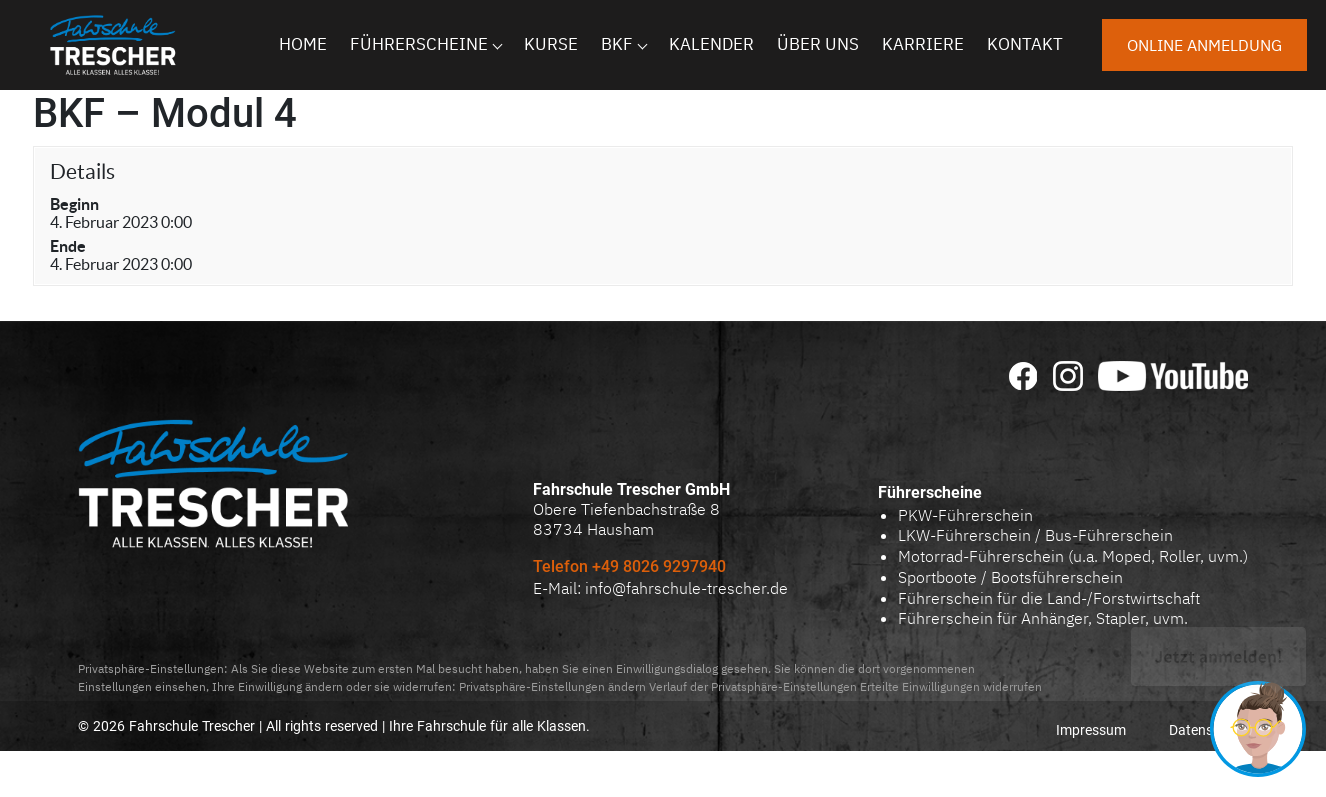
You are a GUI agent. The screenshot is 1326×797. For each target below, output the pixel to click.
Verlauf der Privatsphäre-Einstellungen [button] (753, 686)
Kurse (551, 44)
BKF (617, 44)
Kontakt (1025, 44)
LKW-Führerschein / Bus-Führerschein (1035, 535)
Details (82, 171)
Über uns (818, 44)
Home (303, 44)
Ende (68, 246)
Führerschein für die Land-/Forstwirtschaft (1049, 598)
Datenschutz (1208, 730)
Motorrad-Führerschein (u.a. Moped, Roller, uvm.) (1073, 556)
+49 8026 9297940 (661, 566)
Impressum (1091, 730)
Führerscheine (419, 44)
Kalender (711, 44)
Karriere (923, 44)
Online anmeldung (1204, 45)
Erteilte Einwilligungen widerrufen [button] (951, 686)
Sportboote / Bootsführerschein (1010, 577)
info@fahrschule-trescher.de (686, 588)
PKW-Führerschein (965, 515)
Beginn (74, 204)
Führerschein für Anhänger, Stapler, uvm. (1043, 618)
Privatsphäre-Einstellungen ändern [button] (552, 686)
